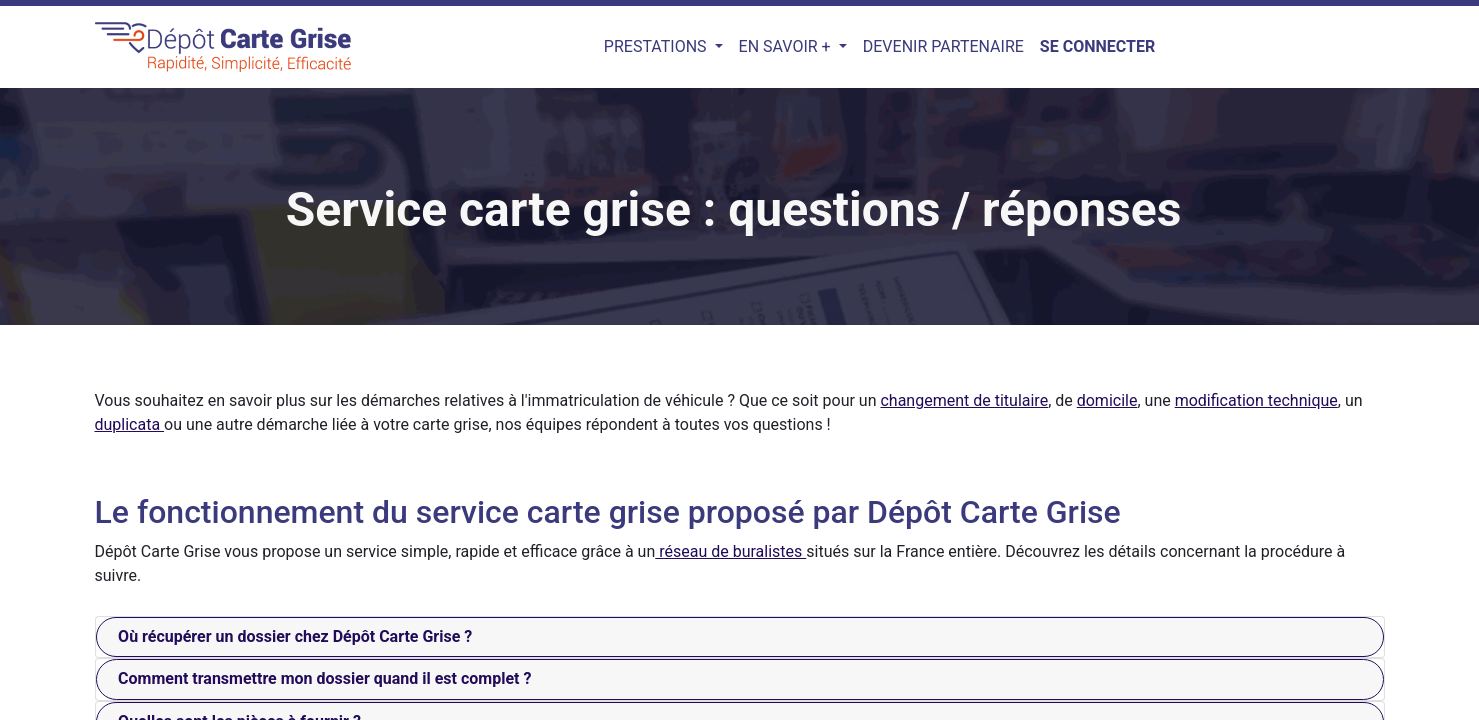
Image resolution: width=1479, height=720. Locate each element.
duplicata (130, 424)
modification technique (1256, 400)
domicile (1107, 400)
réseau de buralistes (730, 551)
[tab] (740, 637)
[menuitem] (943, 47)
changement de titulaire (964, 400)
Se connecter (1097, 46)
